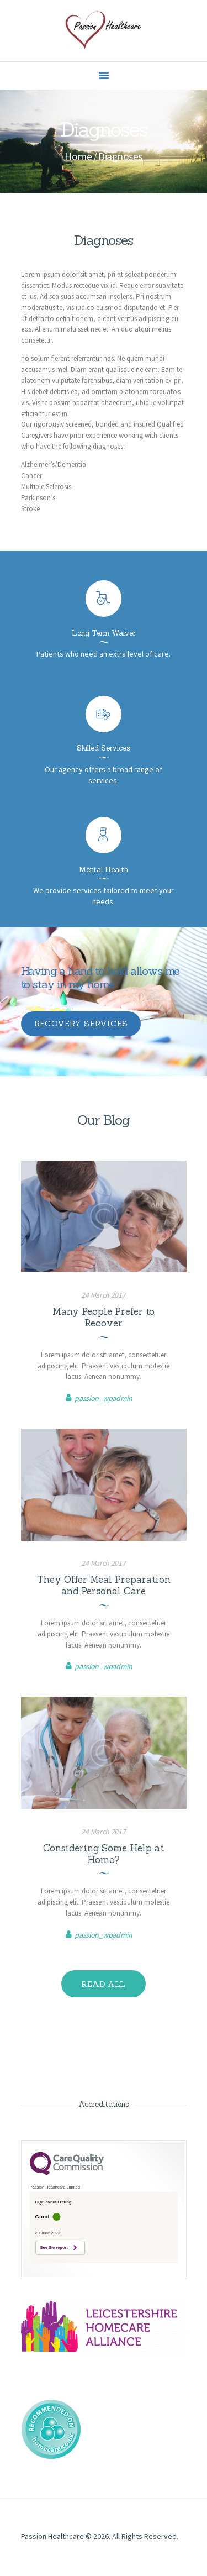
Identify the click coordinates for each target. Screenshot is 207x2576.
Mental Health (103, 869)
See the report (54, 2247)
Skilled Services (103, 748)
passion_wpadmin (103, 1398)
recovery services (81, 1024)
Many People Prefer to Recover (103, 1317)
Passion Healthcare (52, 2536)
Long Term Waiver (104, 633)
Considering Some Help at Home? (103, 1854)
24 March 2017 (103, 1295)
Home (78, 156)
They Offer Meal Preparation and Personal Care (104, 1585)
